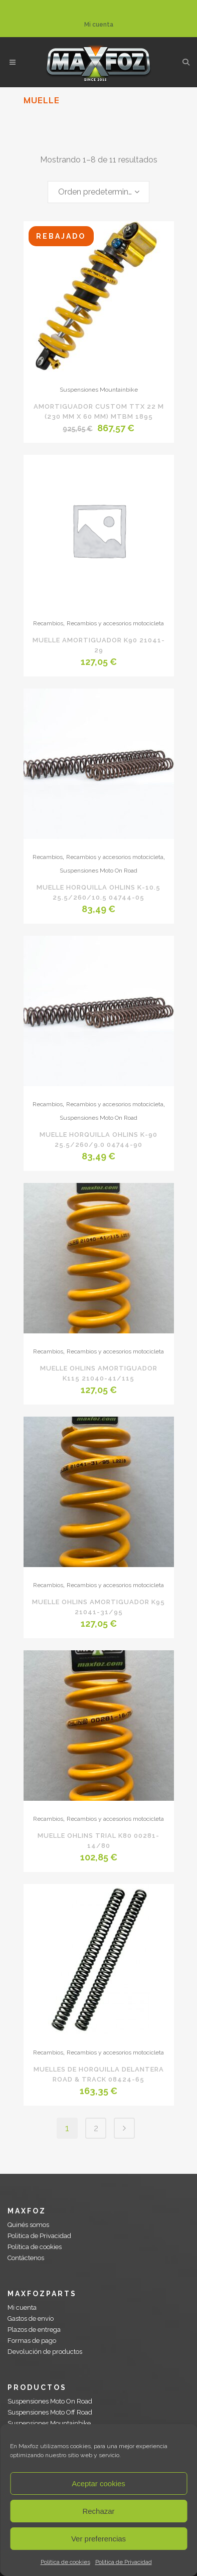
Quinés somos (28, 2224)
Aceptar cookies (98, 2483)
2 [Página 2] (96, 2128)
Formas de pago (32, 2340)
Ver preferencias (98, 2538)
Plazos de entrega (34, 2329)
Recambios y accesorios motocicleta (115, 623)
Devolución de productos (45, 2351)
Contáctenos (26, 2258)
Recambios (48, 623)
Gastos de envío (31, 2318)
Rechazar (98, 2511)
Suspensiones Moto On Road (98, 870)
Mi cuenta (98, 24)
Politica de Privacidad (123, 2561)
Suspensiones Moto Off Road (50, 2412)
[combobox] (98, 192)
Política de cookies (65, 2561)
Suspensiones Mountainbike (99, 389)
